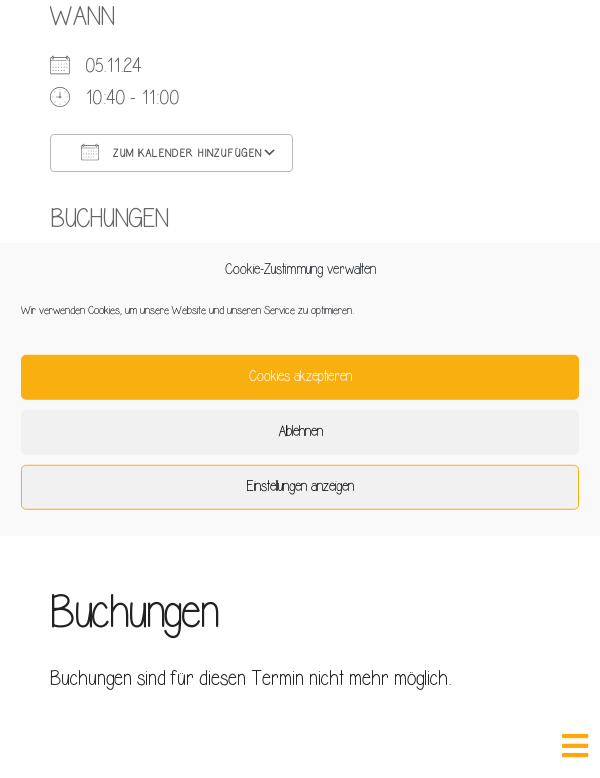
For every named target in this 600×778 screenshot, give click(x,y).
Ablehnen (300, 431)
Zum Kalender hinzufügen (171, 152)
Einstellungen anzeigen (300, 486)
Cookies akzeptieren (300, 376)
